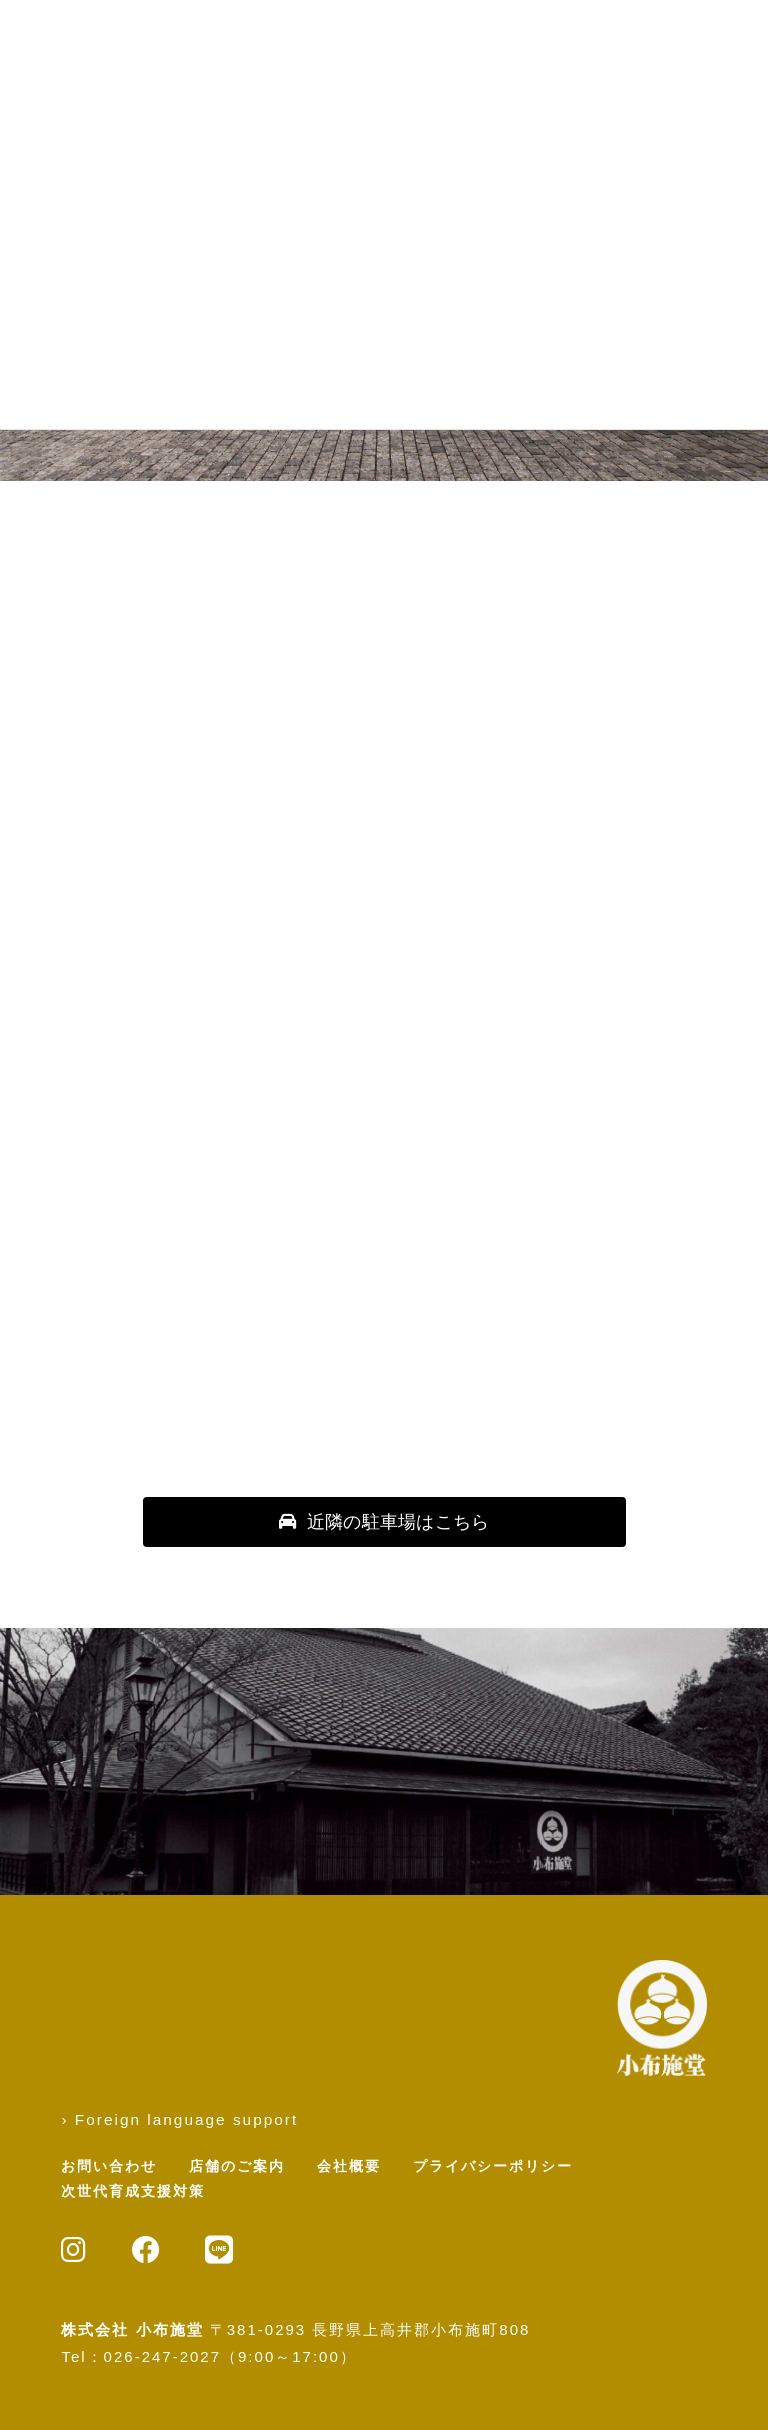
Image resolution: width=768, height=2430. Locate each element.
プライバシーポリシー (493, 2166)
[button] (384, 1522)
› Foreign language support (179, 2119)
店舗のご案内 (237, 2166)
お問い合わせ (109, 2166)
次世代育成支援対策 (133, 2191)
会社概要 (349, 2166)
